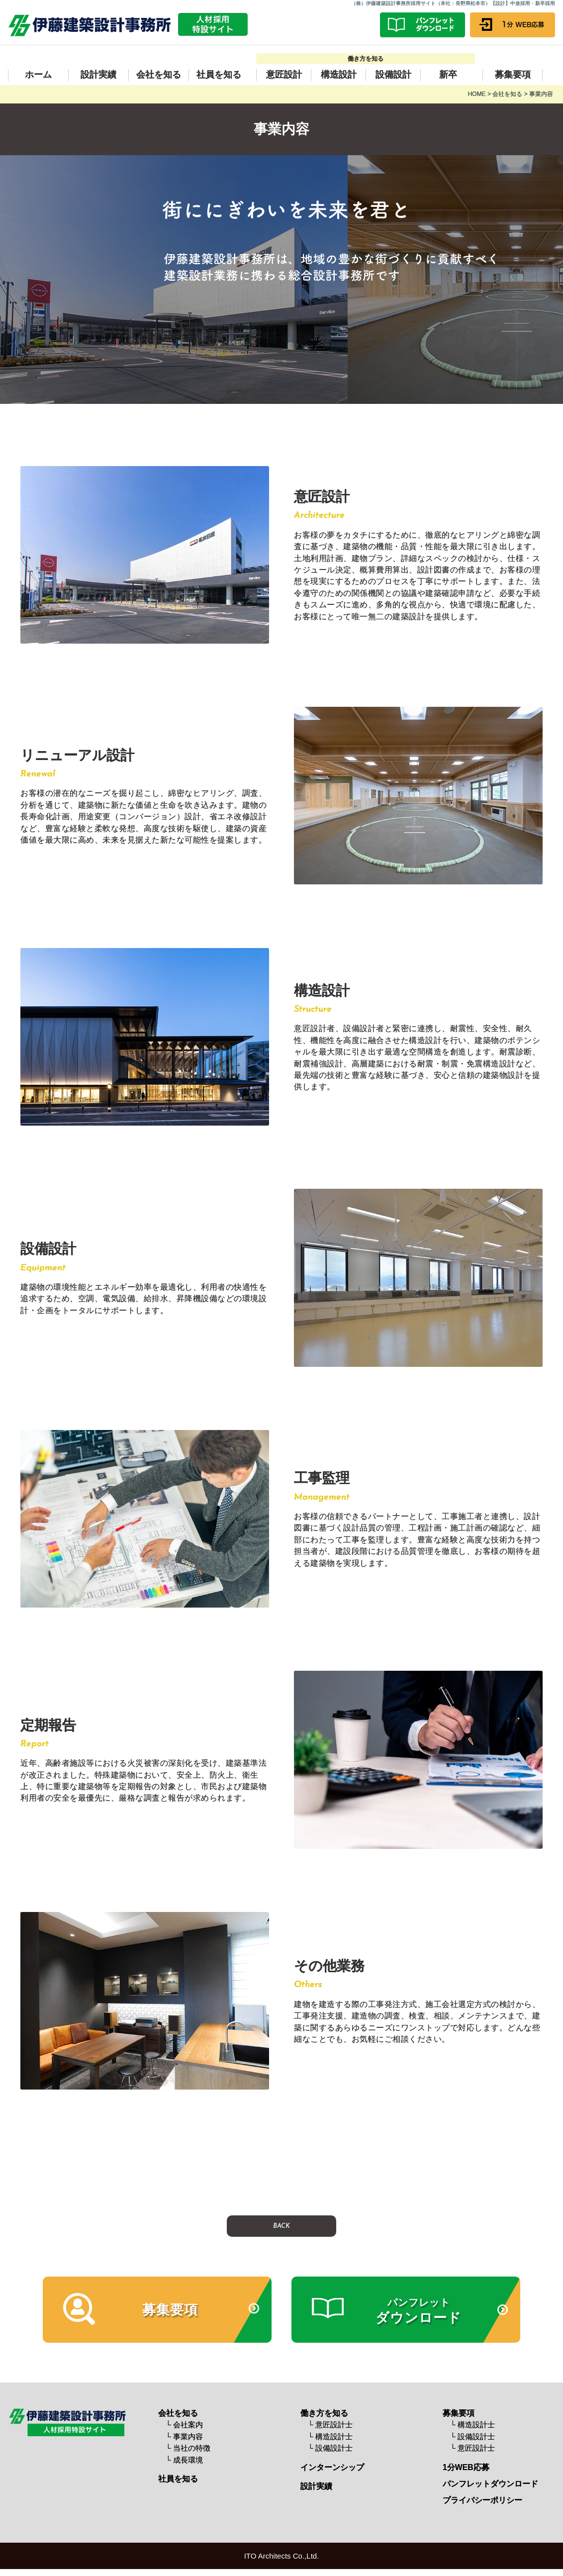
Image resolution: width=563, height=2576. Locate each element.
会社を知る (158, 75)
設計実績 (98, 75)
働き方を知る (324, 2415)
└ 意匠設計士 (330, 2426)
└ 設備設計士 (330, 2450)
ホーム (38, 75)
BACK (281, 2226)
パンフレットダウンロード (490, 2485)
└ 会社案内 (184, 2426)
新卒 (448, 75)
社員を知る (218, 75)
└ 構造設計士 (330, 2438)
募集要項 (513, 75)
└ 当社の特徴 (188, 2450)
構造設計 (339, 75)
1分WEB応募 (466, 2469)
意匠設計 (284, 75)
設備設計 (393, 75)
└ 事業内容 (184, 2438)
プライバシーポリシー (482, 2502)
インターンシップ (332, 2469)
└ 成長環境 (184, 2461)
